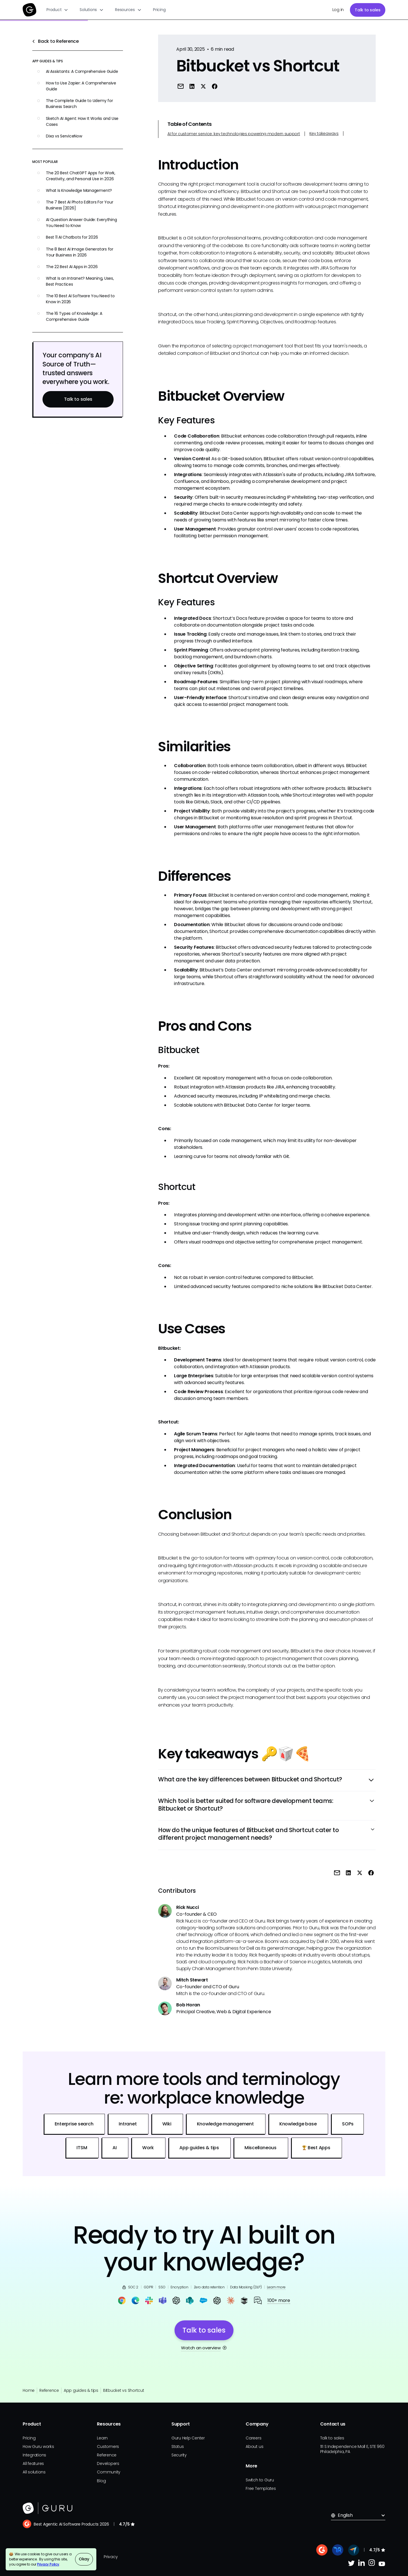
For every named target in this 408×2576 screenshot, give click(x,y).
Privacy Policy (48, 2564)
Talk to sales (368, 10)
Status (177, 2446)
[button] (57, 10)
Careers (253, 2438)
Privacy (111, 2557)
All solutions (34, 2472)
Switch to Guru (260, 2480)
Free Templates (261, 2488)
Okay (84, 2559)
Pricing (159, 9)
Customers (108, 2446)
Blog (101, 2481)
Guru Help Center (188, 2438)
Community (108, 2472)
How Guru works (38, 2446)
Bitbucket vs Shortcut (123, 2390)
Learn (102, 2438)
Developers (108, 2463)
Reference (49, 2390)
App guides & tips (81, 2390)
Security (179, 2455)
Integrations (34, 2455)
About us (254, 2446)
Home (29, 2390)
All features (33, 2463)
